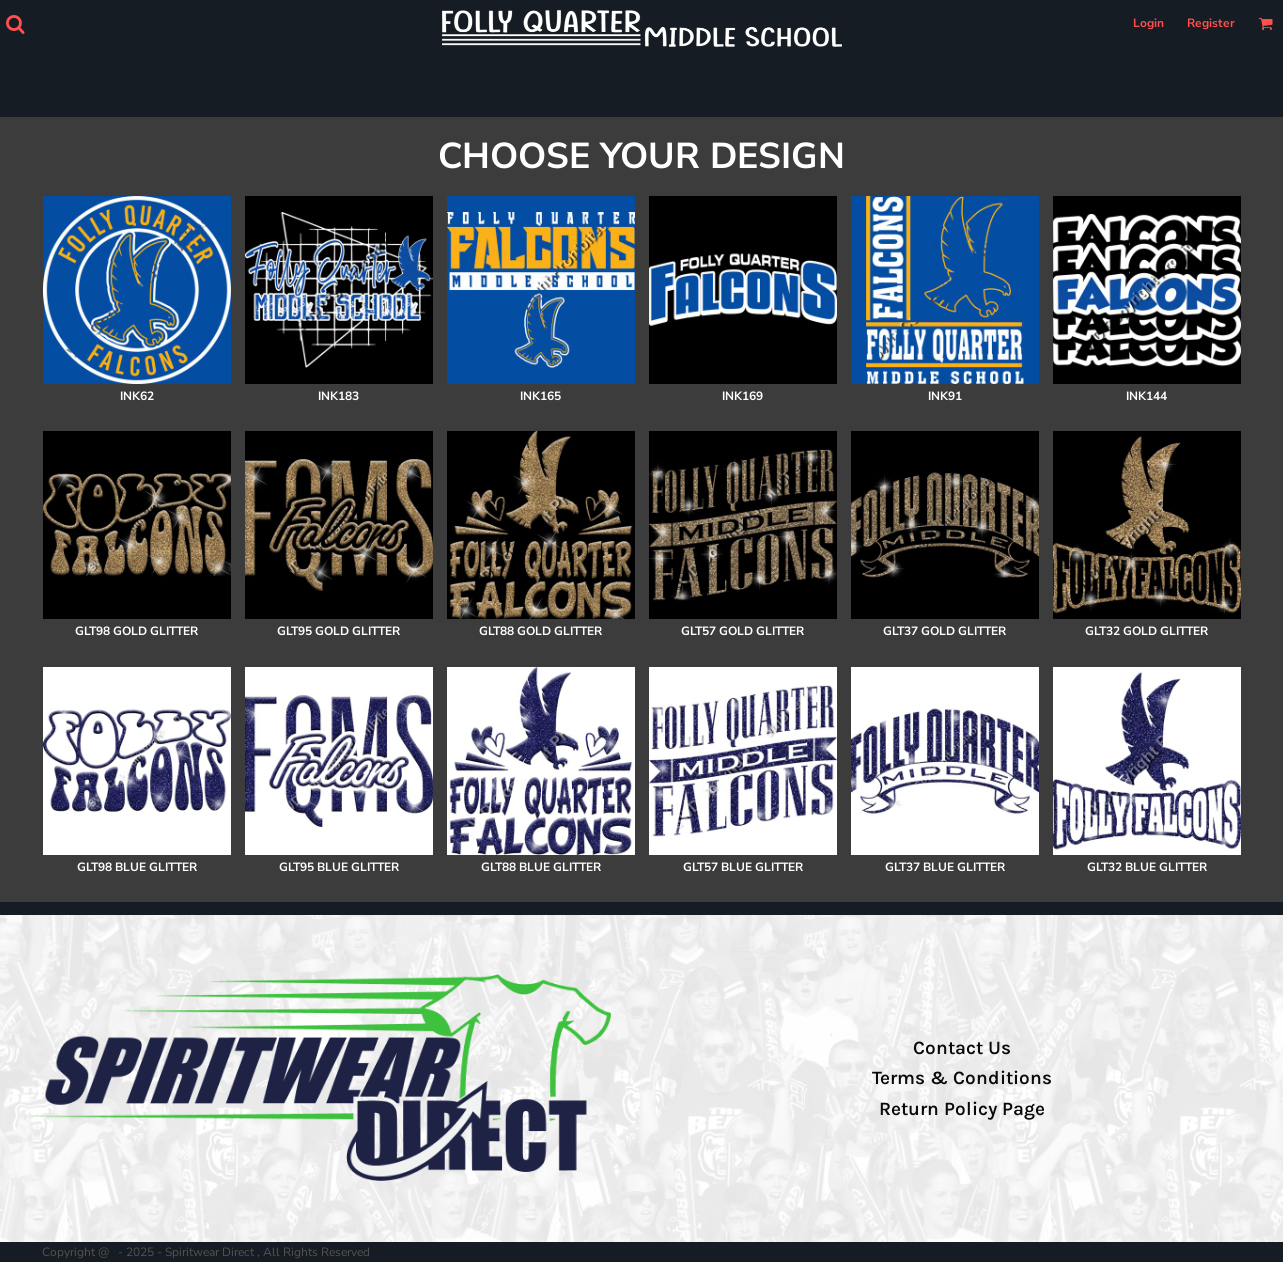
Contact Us (962, 1048)
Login (1148, 23)
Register (1211, 23)
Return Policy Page (962, 1109)
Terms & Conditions (962, 1078)
